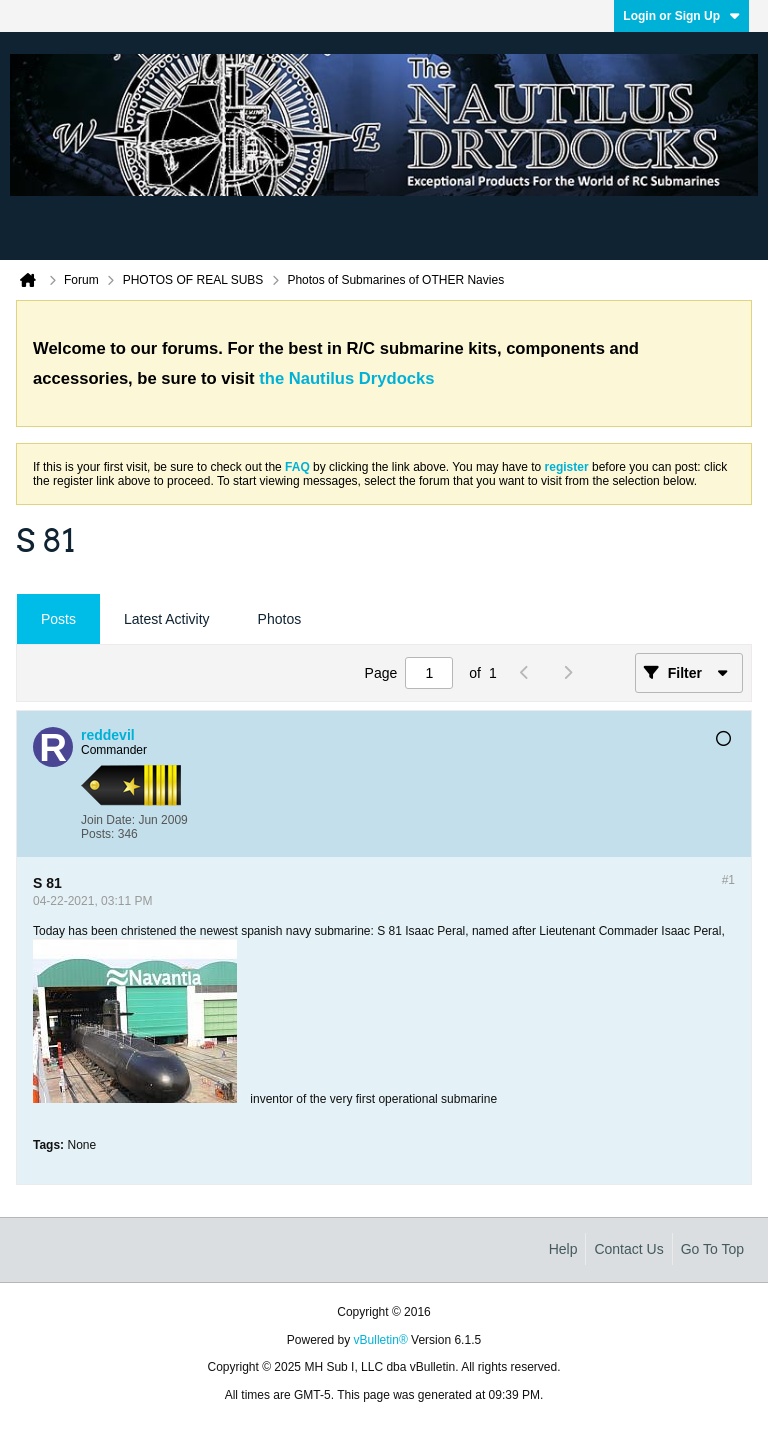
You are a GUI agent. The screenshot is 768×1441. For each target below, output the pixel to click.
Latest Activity (167, 619)
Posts (58, 619)
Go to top (712, 1249)
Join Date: (108, 820)
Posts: (97, 834)
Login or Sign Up (681, 16)
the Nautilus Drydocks (346, 378)
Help (563, 1249)
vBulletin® (381, 1340)
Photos (280, 619)
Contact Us (628, 1249)
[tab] (58, 619)
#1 (728, 880)
